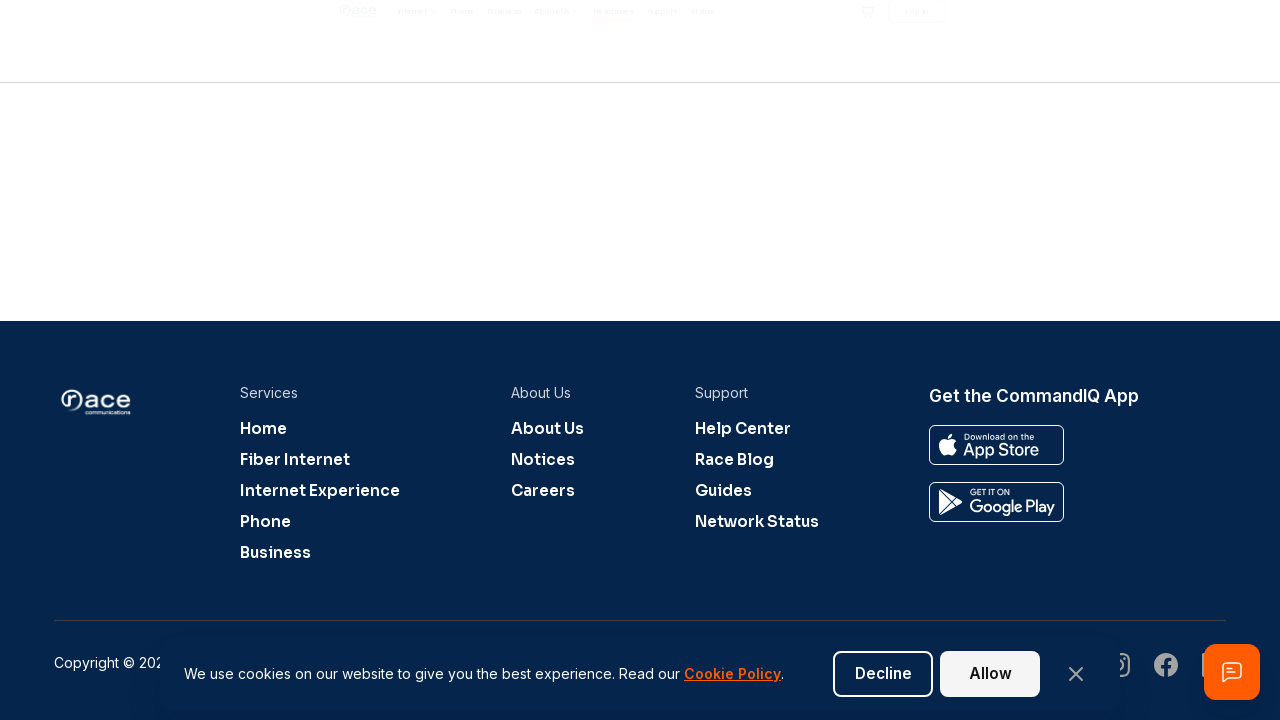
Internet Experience (320, 490)
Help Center (743, 428)
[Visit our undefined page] (1166, 667)
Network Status (757, 521)
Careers (543, 490)
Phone (265, 521)
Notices (543, 459)
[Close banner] (1076, 674)
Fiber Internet (295, 459)
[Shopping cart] (1093, 41)
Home (263, 428)
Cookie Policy (732, 673)
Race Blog (734, 459)
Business (275, 552)
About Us (547, 428)
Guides (723, 490)
